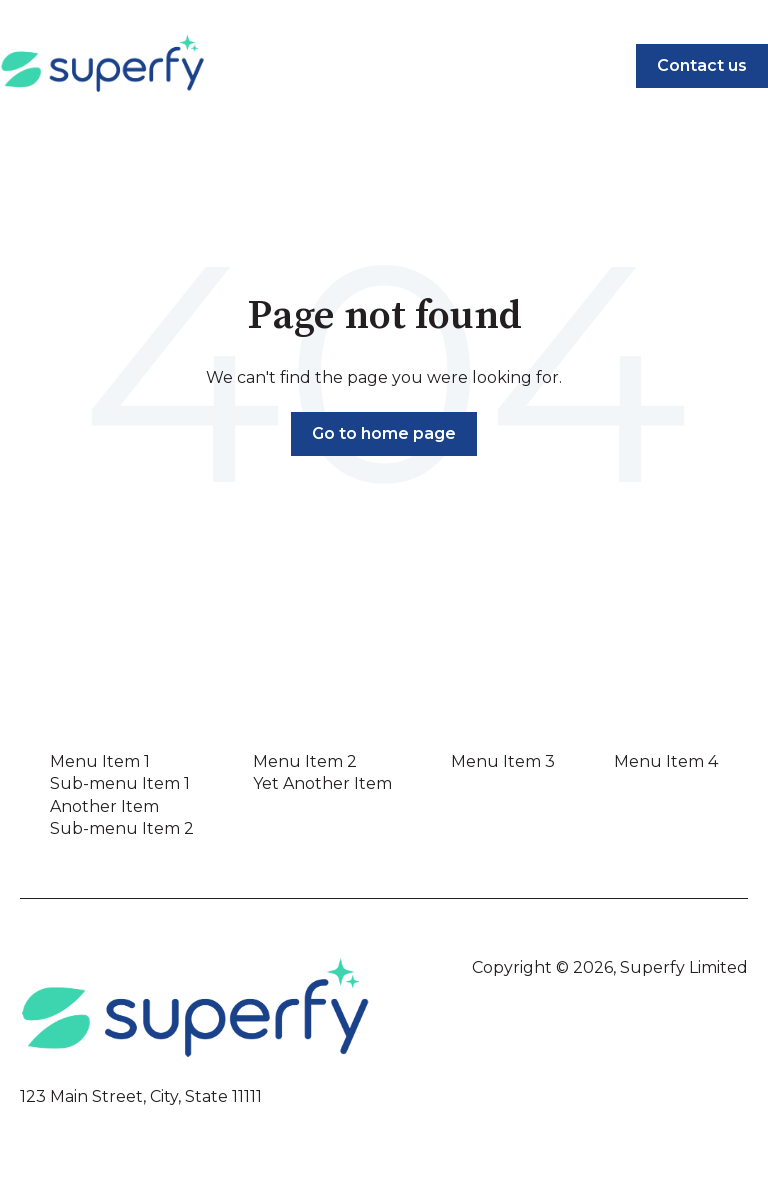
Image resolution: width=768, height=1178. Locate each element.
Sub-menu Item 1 (120, 783)
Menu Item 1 (100, 761)
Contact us (702, 65)
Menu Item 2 (305, 761)
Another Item (104, 806)
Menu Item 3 (503, 761)
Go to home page (384, 433)
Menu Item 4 (666, 761)
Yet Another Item (322, 783)
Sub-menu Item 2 (122, 828)
